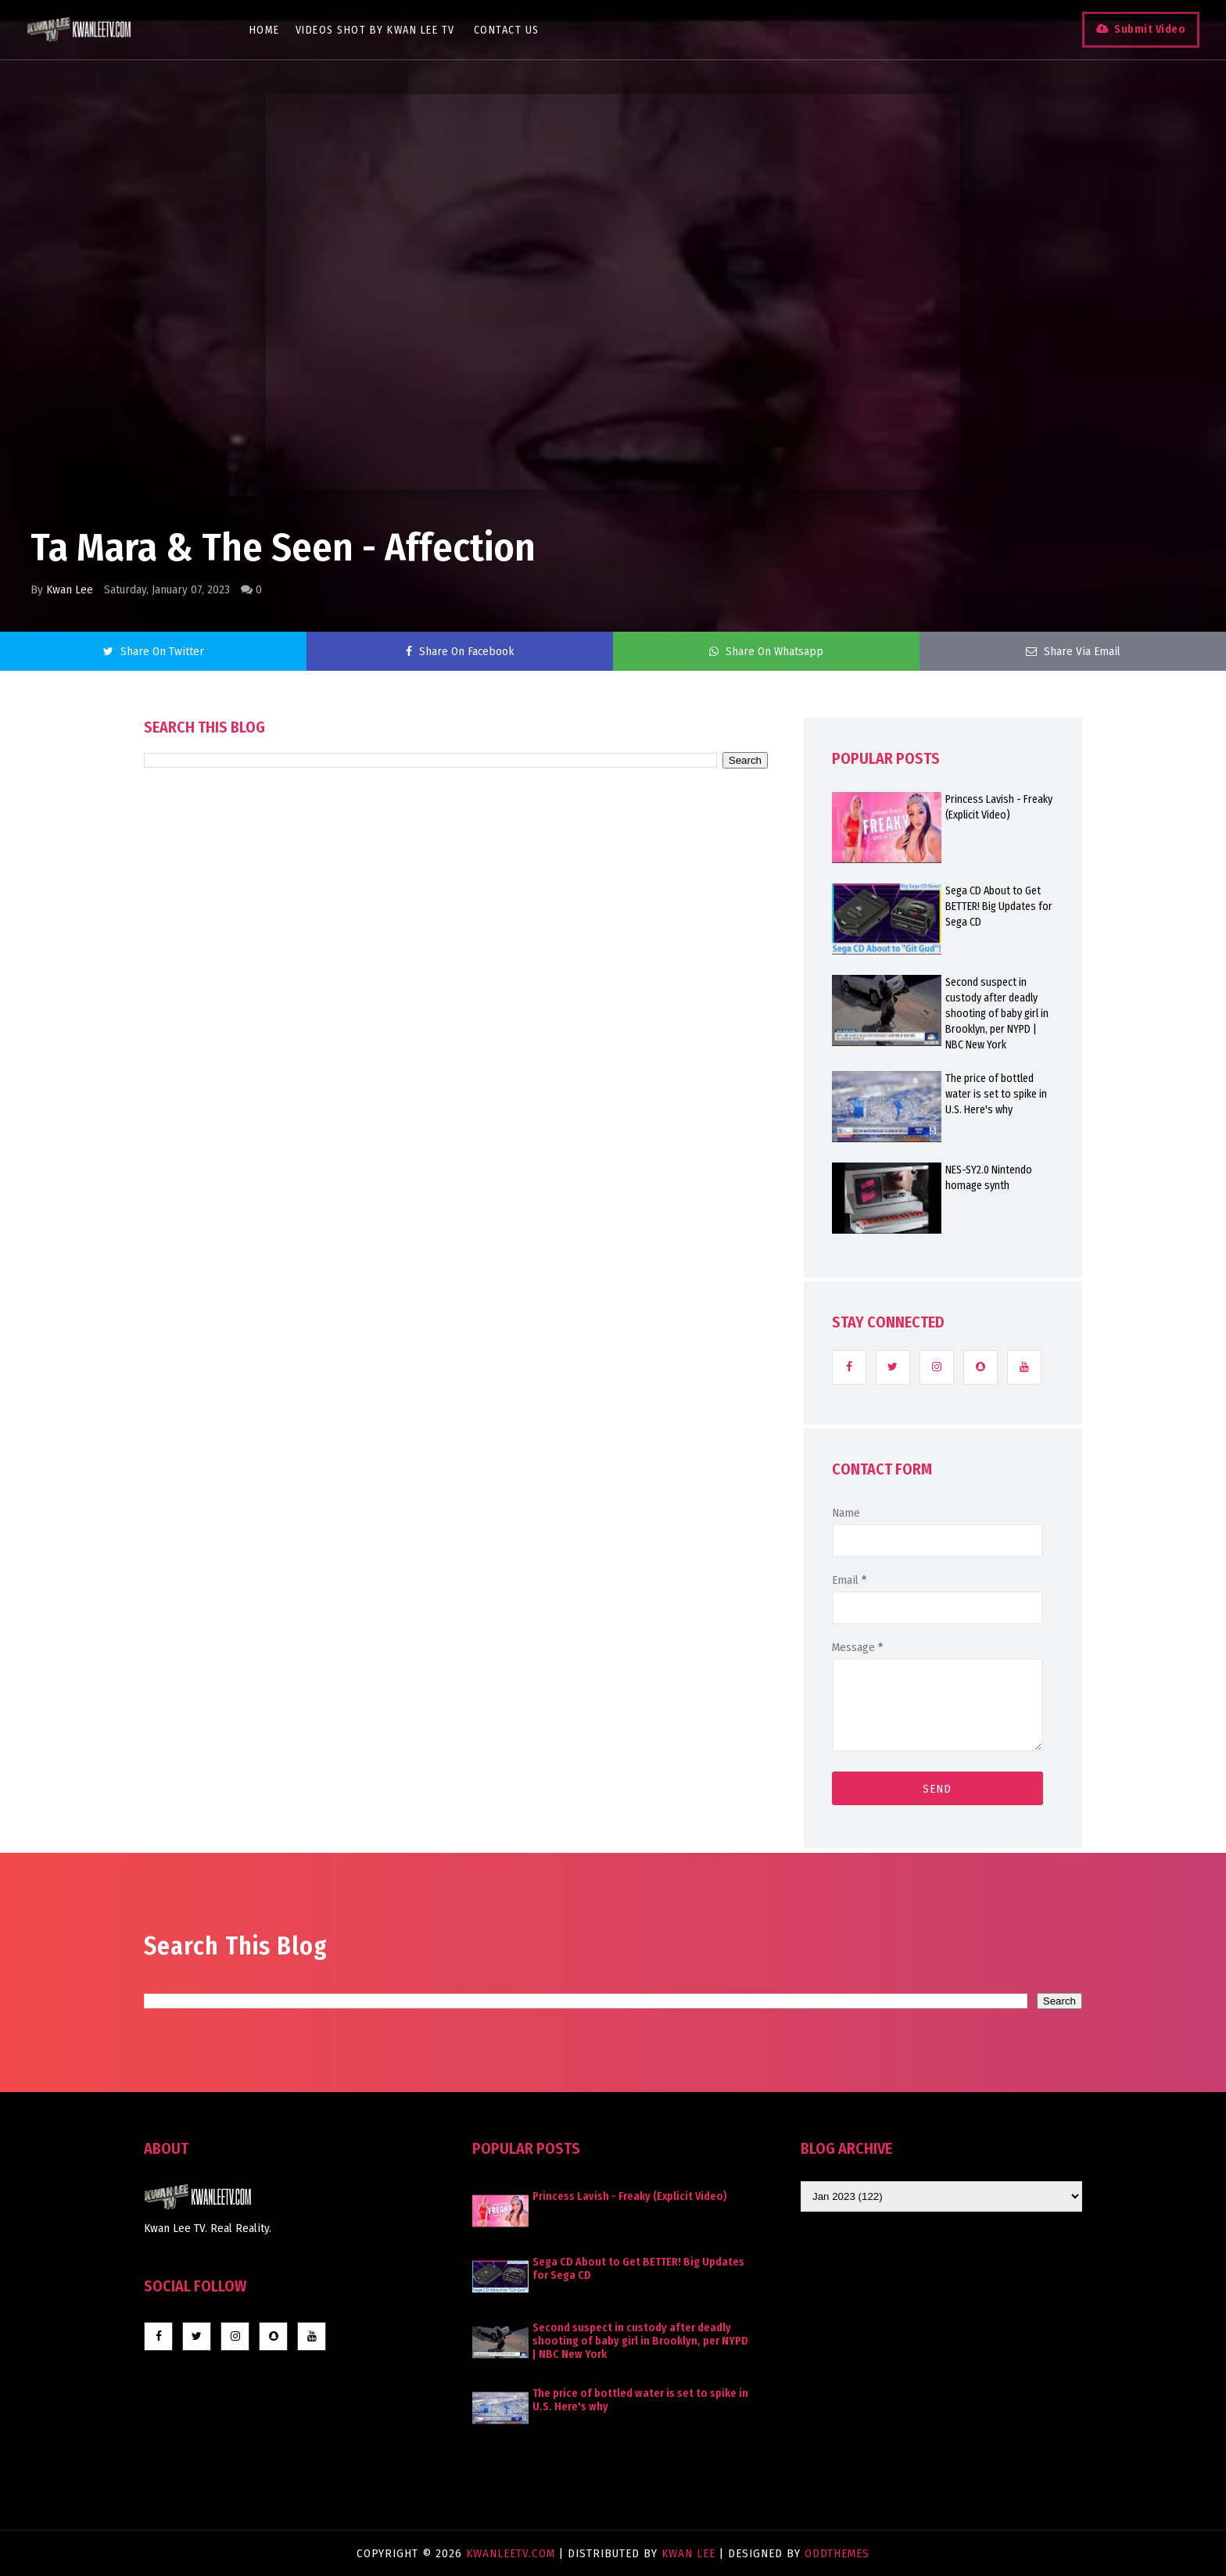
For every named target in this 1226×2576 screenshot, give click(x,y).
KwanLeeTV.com (512, 2553)
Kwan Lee (69, 589)
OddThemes (837, 2553)
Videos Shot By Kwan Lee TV (384, 30)
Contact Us (515, 30)
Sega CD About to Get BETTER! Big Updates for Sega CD (998, 906)
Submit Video (1137, 29)
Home (273, 30)
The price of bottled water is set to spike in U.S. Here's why (996, 1094)
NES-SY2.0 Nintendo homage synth (988, 1177)
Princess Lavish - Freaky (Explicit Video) (998, 807)
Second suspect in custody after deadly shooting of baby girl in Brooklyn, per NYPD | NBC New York (997, 1014)
